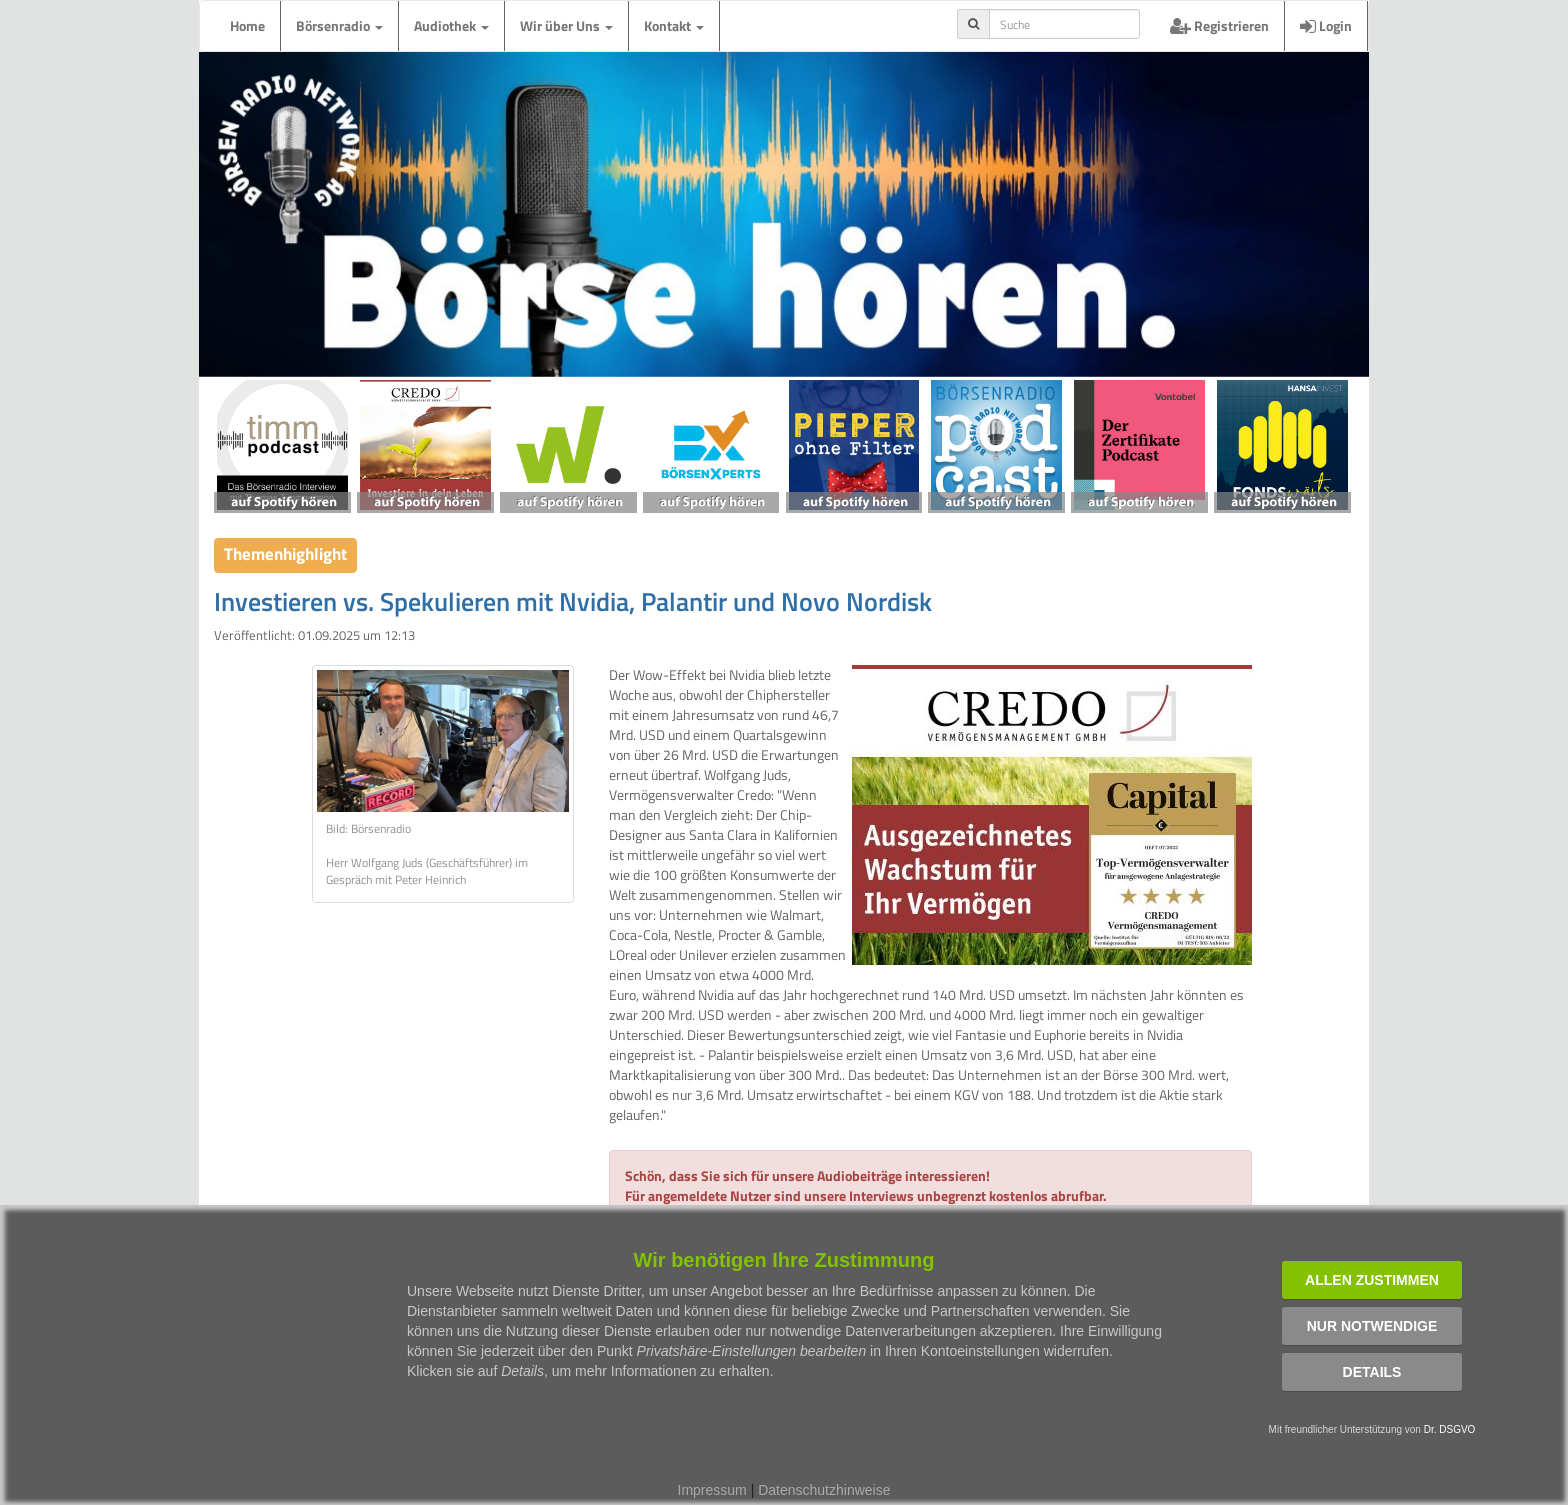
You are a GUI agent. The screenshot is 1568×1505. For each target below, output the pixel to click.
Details (1372, 1372)
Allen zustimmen (1372, 1280)
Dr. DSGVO (1450, 1429)
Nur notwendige (1372, 1326)
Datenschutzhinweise (824, 1490)
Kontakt (674, 25)
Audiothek (451, 25)
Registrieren (1219, 25)
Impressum (712, 1490)
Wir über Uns (566, 25)
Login (1326, 25)
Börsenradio (339, 25)
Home (247, 25)
